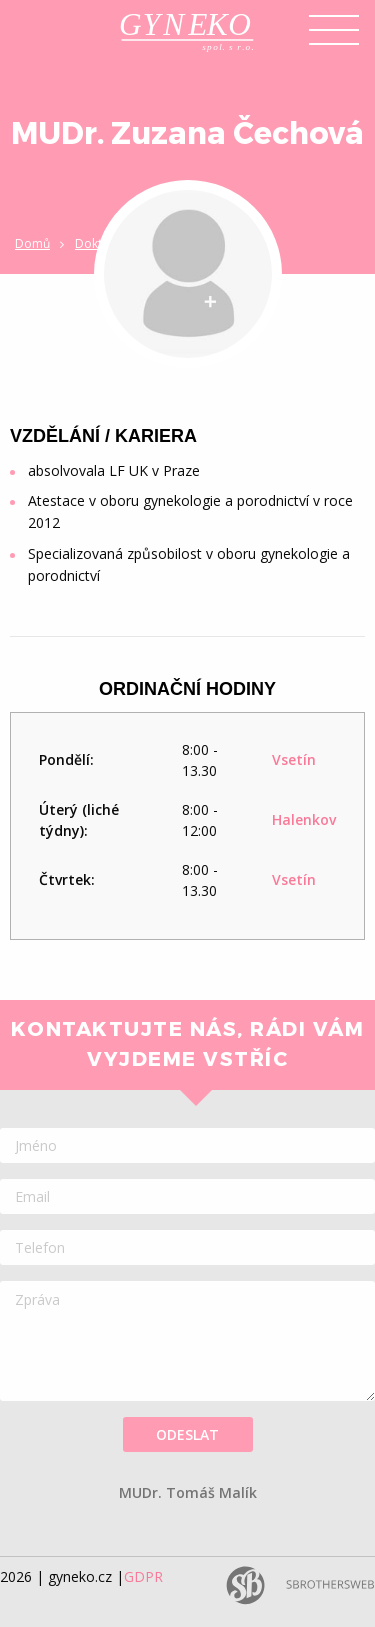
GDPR (143, 1576)
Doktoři (96, 243)
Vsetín (294, 759)
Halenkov (304, 819)
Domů (32, 243)
